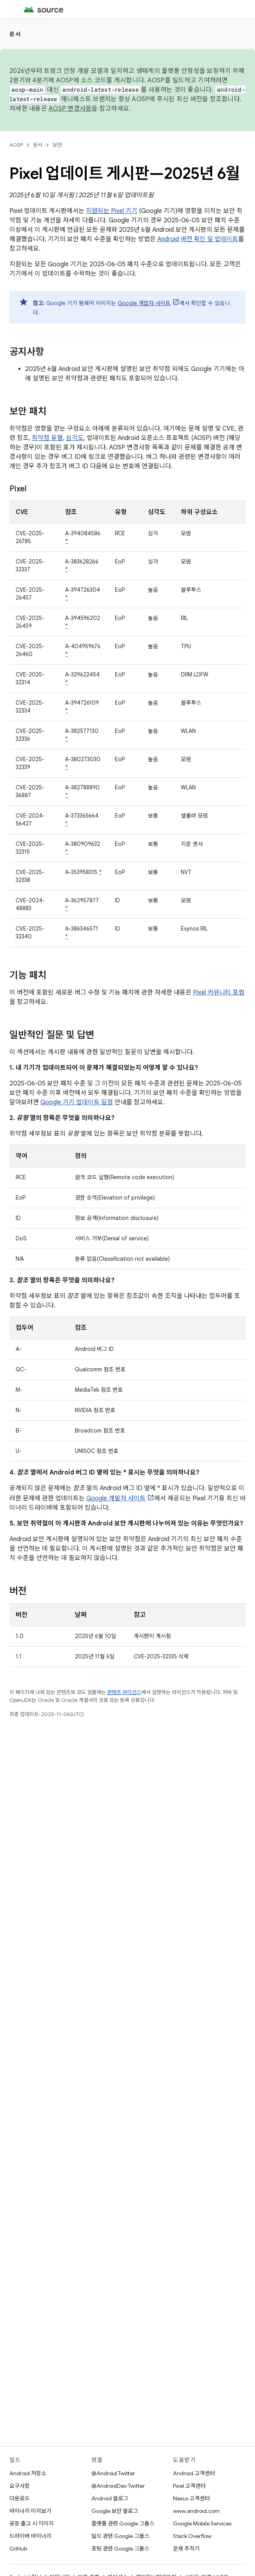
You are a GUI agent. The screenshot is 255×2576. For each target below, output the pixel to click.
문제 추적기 (186, 2548)
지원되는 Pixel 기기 (111, 211)
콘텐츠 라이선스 (124, 1692)
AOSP (16, 145)
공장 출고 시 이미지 (31, 2523)
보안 (57, 145)
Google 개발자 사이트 (144, 303)
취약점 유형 (47, 438)
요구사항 (19, 2485)
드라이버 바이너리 (30, 2536)
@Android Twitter (113, 2473)
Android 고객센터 (194, 2473)
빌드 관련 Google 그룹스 (120, 2536)
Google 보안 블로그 (114, 2510)
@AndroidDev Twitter (118, 2485)
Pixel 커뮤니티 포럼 (218, 992)
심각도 (75, 438)
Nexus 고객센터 (191, 2498)
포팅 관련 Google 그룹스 (120, 2548)
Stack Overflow (192, 2536)
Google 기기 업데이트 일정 (76, 1102)
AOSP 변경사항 (70, 109)
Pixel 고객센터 (189, 2485)
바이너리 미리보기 (30, 2510)
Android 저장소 (27, 2473)
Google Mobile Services (202, 2523)
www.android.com (196, 2510)
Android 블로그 (109, 2498)
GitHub (18, 2548)
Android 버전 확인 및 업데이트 (197, 239)
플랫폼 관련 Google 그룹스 (123, 2523)
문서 (15, 34)
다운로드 (19, 2498)
